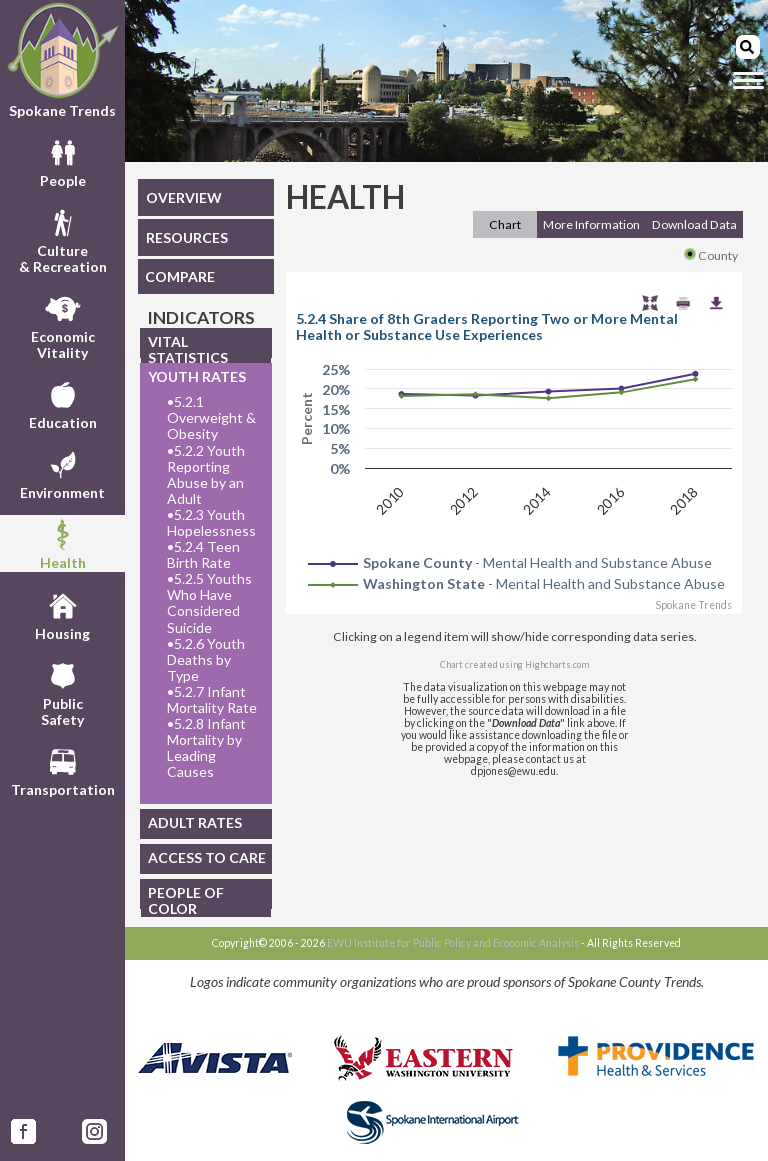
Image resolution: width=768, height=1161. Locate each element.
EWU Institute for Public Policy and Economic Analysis (453, 943)
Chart (505, 224)
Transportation (63, 770)
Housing (62, 614)
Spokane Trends (62, 60)
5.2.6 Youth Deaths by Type (206, 660)
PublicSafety (62, 692)
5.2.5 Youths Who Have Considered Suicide (209, 603)
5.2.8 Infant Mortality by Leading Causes (206, 748)
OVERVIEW (184, 197)
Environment (62, 473)
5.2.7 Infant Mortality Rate (212, 700)
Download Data (694, 224)
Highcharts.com (557, 664)
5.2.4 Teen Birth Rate (203, 555)
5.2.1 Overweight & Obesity (211, 418)
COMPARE (180, 276)
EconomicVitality (63, 325)
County (711, 255)
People (63, 161)
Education (63, 403)
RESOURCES (187, 237)
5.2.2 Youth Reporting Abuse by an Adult (206, 475)
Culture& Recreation (63, 239)
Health (63, 543)
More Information (591, 224)
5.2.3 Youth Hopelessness (211, 523)
